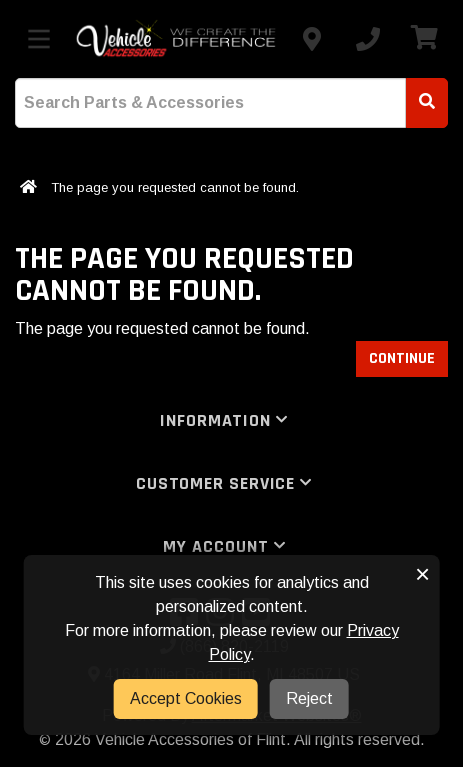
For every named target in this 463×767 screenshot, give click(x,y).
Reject (309, 698)
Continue (402, 358)
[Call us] (368, 39)
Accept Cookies (186, 698)
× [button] (422, 574)
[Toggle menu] (39, 39)
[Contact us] (312, 39)
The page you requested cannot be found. (175, 187)
